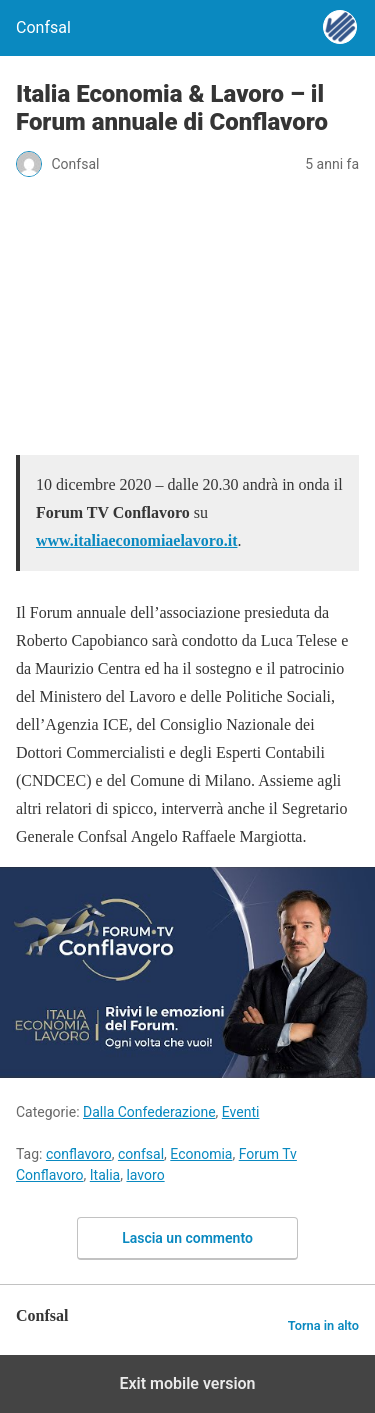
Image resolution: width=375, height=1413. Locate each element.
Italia (105, 1175)
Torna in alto (323, 1325)
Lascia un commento (187, 1238)
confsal (141, 1154)
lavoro (145, 1175)
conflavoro (79, 1154)
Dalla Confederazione (149, 1112)
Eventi (241, 1112)
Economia (201, 1154)
